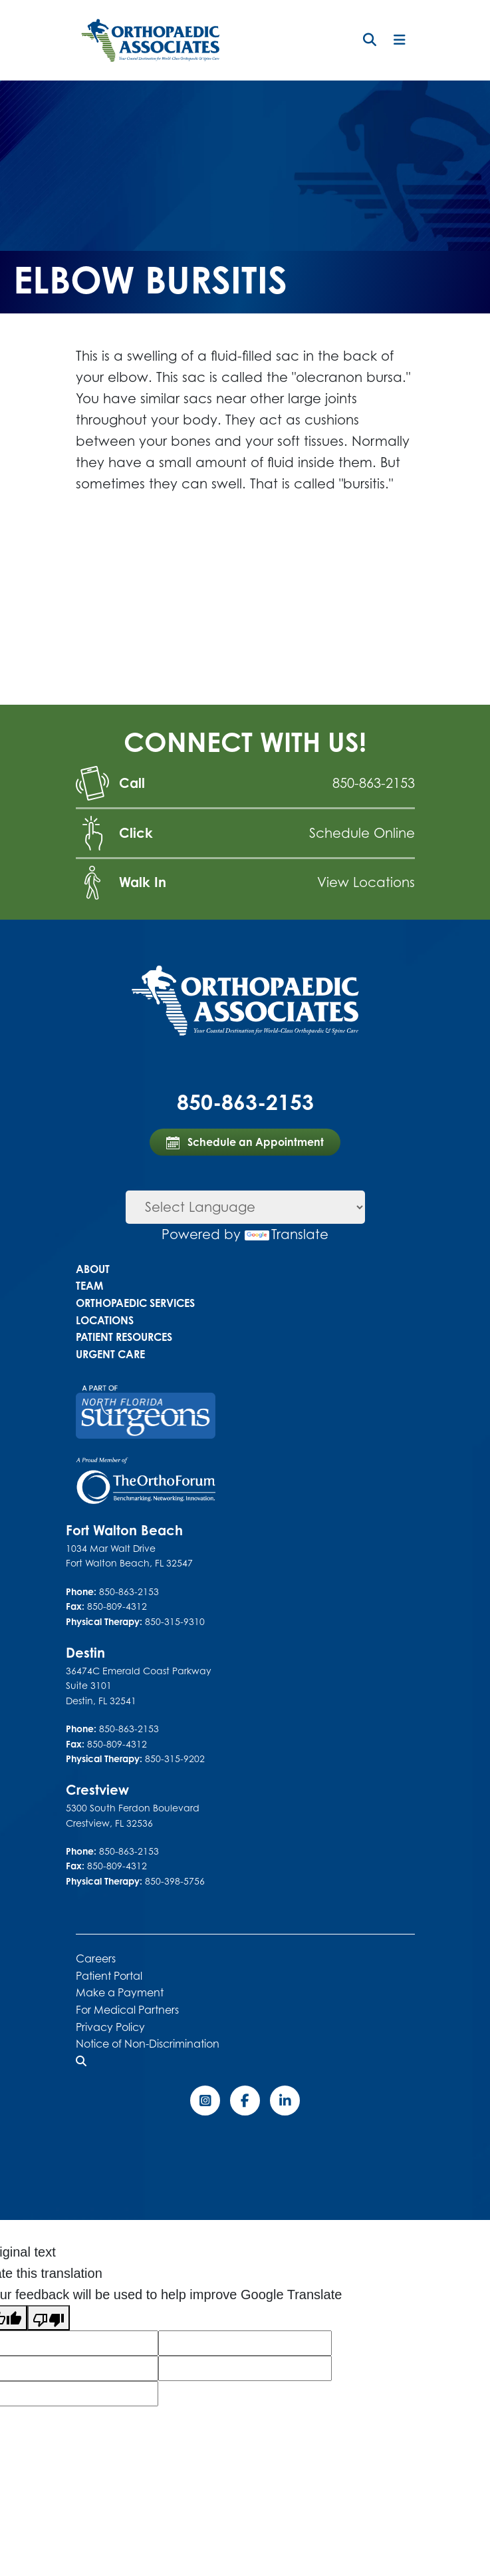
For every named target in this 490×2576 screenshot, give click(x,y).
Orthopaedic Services (135, 1303)
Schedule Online (362, 833)
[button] (369, 40)
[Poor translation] (48, 2317)
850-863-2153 (373, 783)
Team (89, 1285)
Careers (96, 1958)
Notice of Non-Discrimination (147, 2043)
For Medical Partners (127, 2009)
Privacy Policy (110, 2027)
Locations (105, 1320)
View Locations (366, 882)
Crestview (97, 1789)
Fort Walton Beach (124, 1530)
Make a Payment (120, 1992)
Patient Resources (124, 1337)
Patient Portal (109, 1975)
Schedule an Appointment (245, 1142)
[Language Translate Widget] (245, 1207)
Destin (85, 1652)
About (93, 1269)
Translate (286, 1234)
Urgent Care (110, 1354)
